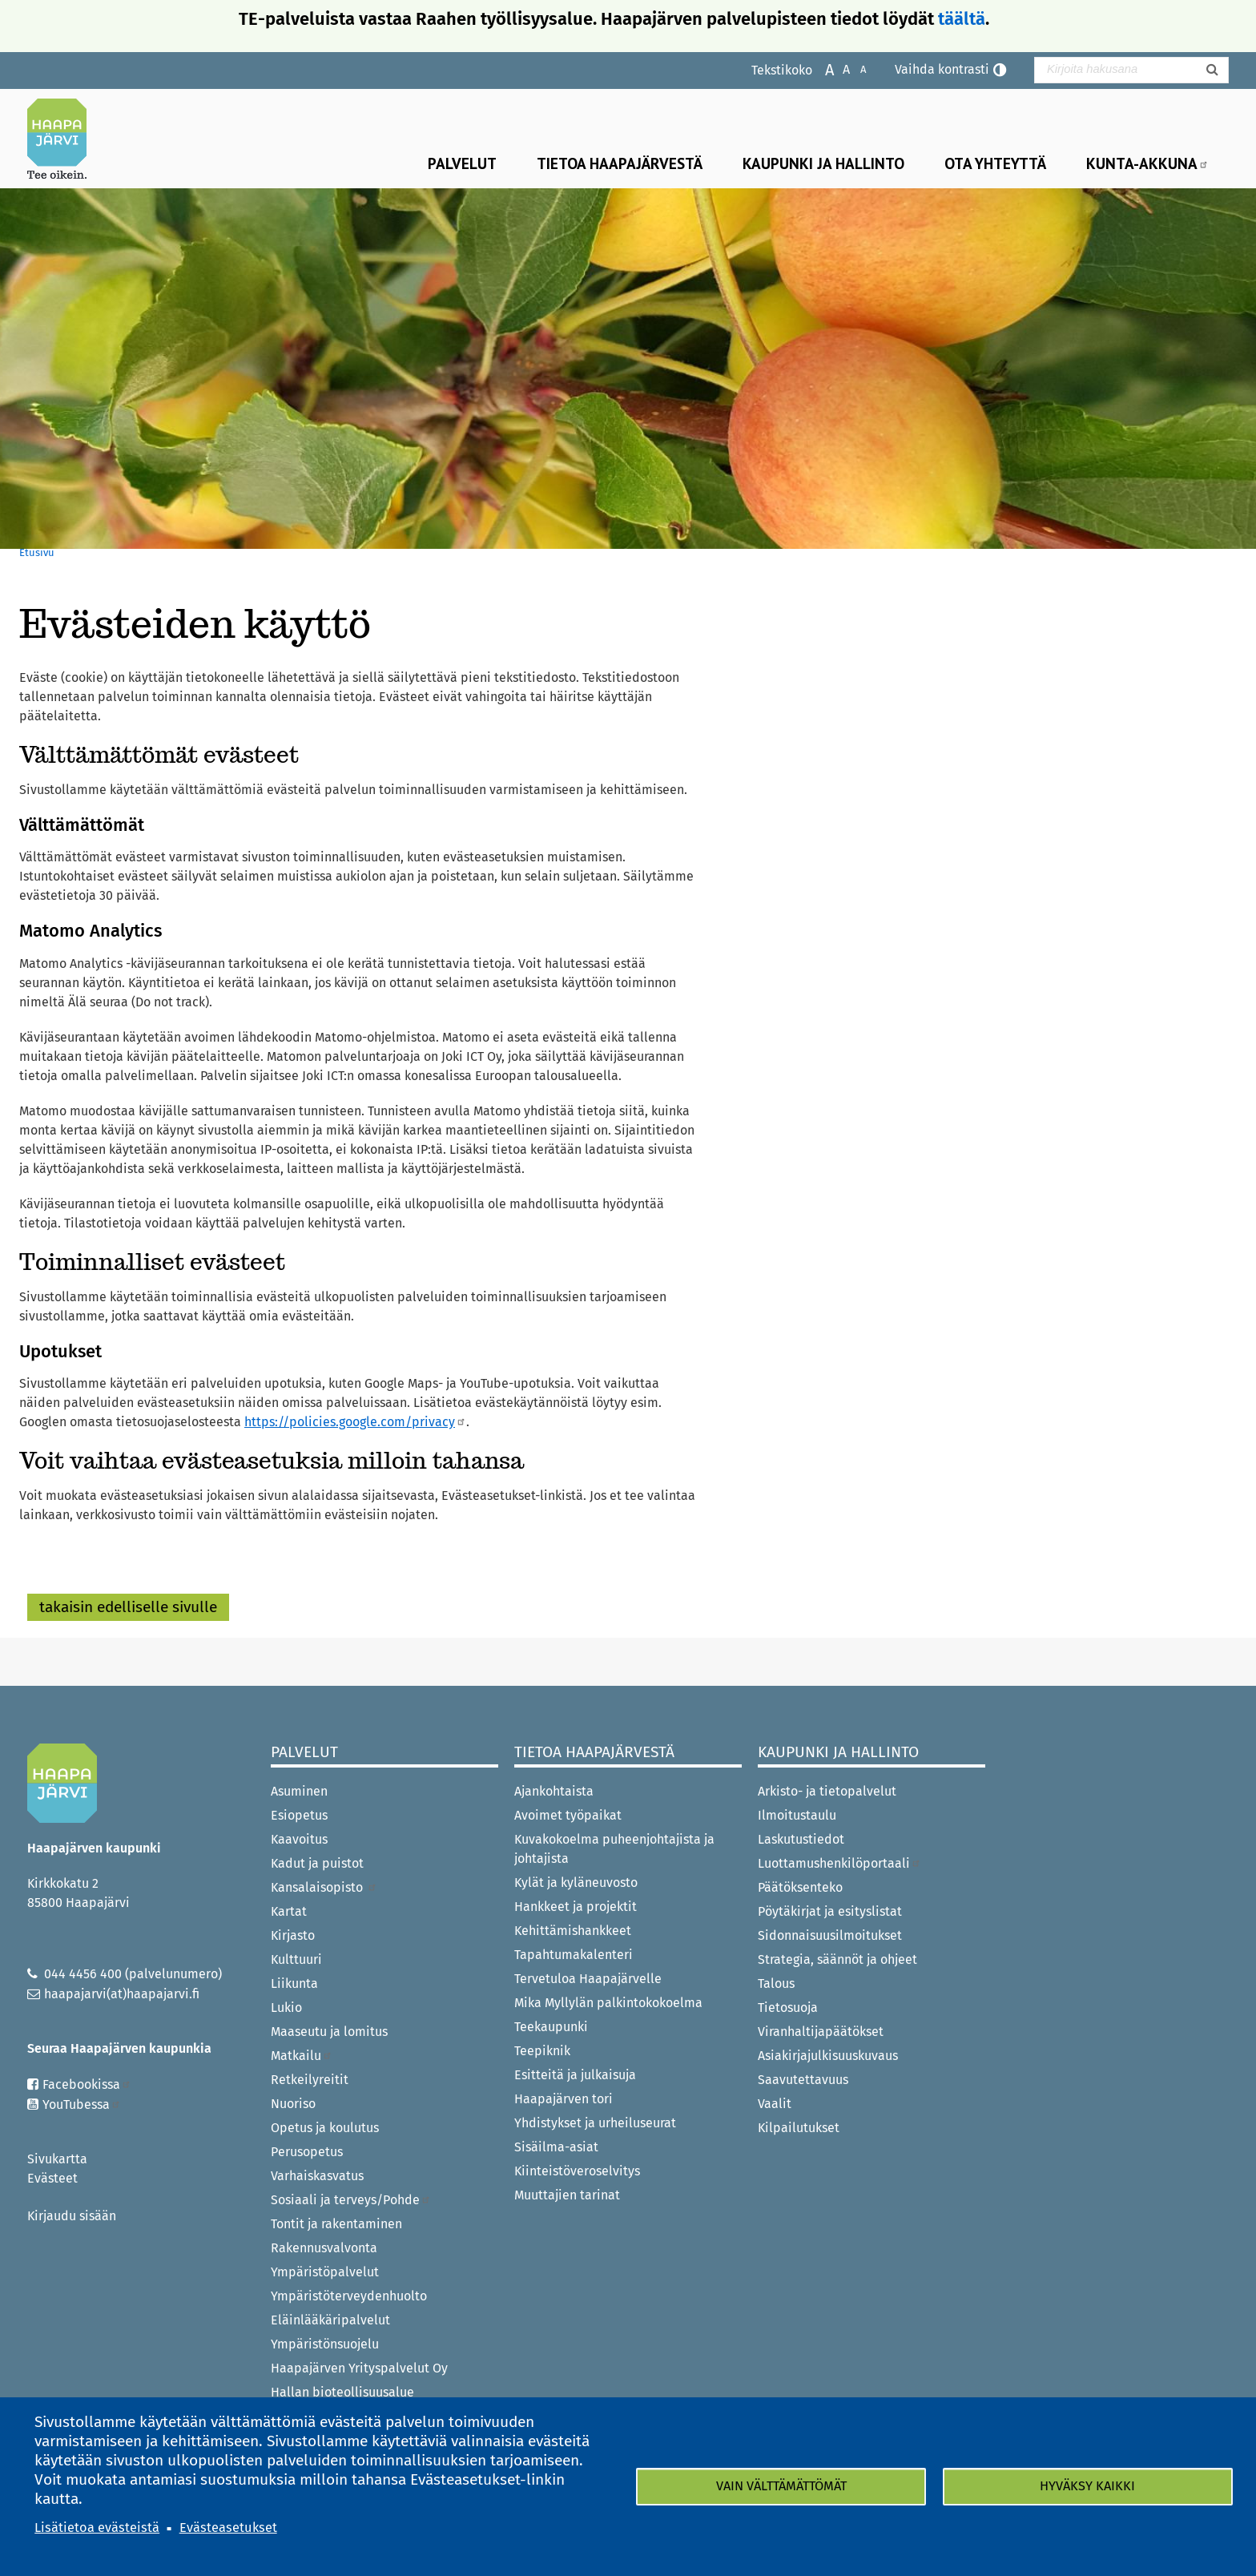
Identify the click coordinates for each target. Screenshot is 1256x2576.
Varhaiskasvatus (317, 2175)
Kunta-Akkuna (1147, 163)
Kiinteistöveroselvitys (577, 2171)
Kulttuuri (296, 1959)
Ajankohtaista (554, 1791)
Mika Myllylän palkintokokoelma (608, 2002)
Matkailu (301, 2055)
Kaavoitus (299, 1839)
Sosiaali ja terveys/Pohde (351, 2199)
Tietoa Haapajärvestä (619, 163)
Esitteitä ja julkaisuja (575, 2074)
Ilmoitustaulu (797, 1815)
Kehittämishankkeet (572, 1930)
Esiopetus (299, 1815)
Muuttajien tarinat (567, 2195)
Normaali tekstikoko (838, 68)
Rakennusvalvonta (324, 2248)
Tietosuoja (788, 2007)
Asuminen (299, 1791)
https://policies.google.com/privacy (354, 1421)
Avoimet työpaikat (568, 1815)
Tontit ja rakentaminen (336, 2223)
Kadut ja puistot (317, 1863)
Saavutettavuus (803, 2079)
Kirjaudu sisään (71, 2215)
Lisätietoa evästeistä (96, 2527)
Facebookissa (86, 2084)
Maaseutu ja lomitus (329, 2031)
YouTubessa (81, 2104)
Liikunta (294, 1983)
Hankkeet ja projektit (575, 1906)
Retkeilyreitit (309, 2079)
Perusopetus (307, 2151)
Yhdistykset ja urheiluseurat (595, 2123)
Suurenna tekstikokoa (821, 68)
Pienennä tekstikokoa (855, 68)
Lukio (286, 2007)
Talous (776, 1983)
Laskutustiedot (801, 1839)
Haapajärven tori (563, 2098)
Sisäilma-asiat (556, 2147)
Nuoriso (293, 2103)
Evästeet (52, 2178)
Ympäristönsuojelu (325, 2344)
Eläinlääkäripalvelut (330, 2320)
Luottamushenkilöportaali (839, 1863)
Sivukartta (57, 2159)
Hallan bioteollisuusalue (342, 2392)
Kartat (289, 1911)
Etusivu (36, 552)
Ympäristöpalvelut (325, 2272)
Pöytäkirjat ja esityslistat (830, 1911)
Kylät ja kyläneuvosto (576, 1882)
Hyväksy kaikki (1087, 2485)
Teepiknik (542, 2050)
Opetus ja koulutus (325, 2127)
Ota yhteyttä (995, 163)
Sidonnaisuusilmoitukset (830, 1935)
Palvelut (462, 163)
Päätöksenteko (800, 1887)
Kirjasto (293, 1935)
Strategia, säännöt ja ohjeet (837, 1959)
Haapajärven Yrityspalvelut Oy (359, 2368)
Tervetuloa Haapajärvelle (588, 1978)
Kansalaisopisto (324, 1887)
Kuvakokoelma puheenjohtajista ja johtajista (614, 1849)
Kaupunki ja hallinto (823, 163)
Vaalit (774, 2103)
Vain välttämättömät (781, 2485)
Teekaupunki (551, 2026)
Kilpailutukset (798, 2127)
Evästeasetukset (228, 2527)
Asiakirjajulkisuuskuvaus (828, 2055)
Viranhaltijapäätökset (821, 2031)
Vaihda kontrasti (942, 69)
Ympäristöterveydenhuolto (349, 2296)
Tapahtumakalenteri (573, 1954)
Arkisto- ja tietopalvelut (827, 1791)
